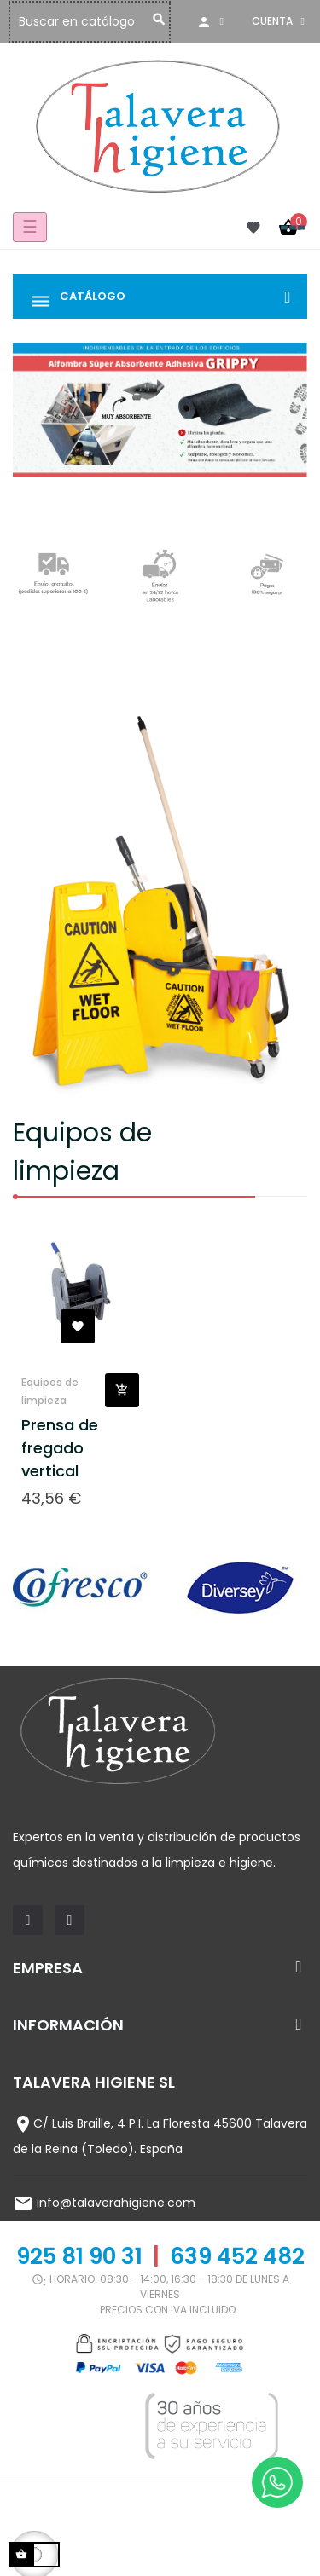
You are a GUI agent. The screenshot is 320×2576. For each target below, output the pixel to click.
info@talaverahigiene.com (116, 2202)
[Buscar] (130, 22)
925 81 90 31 (79, 2256)
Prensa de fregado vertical (59, 1447)
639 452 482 (237, 2256)
